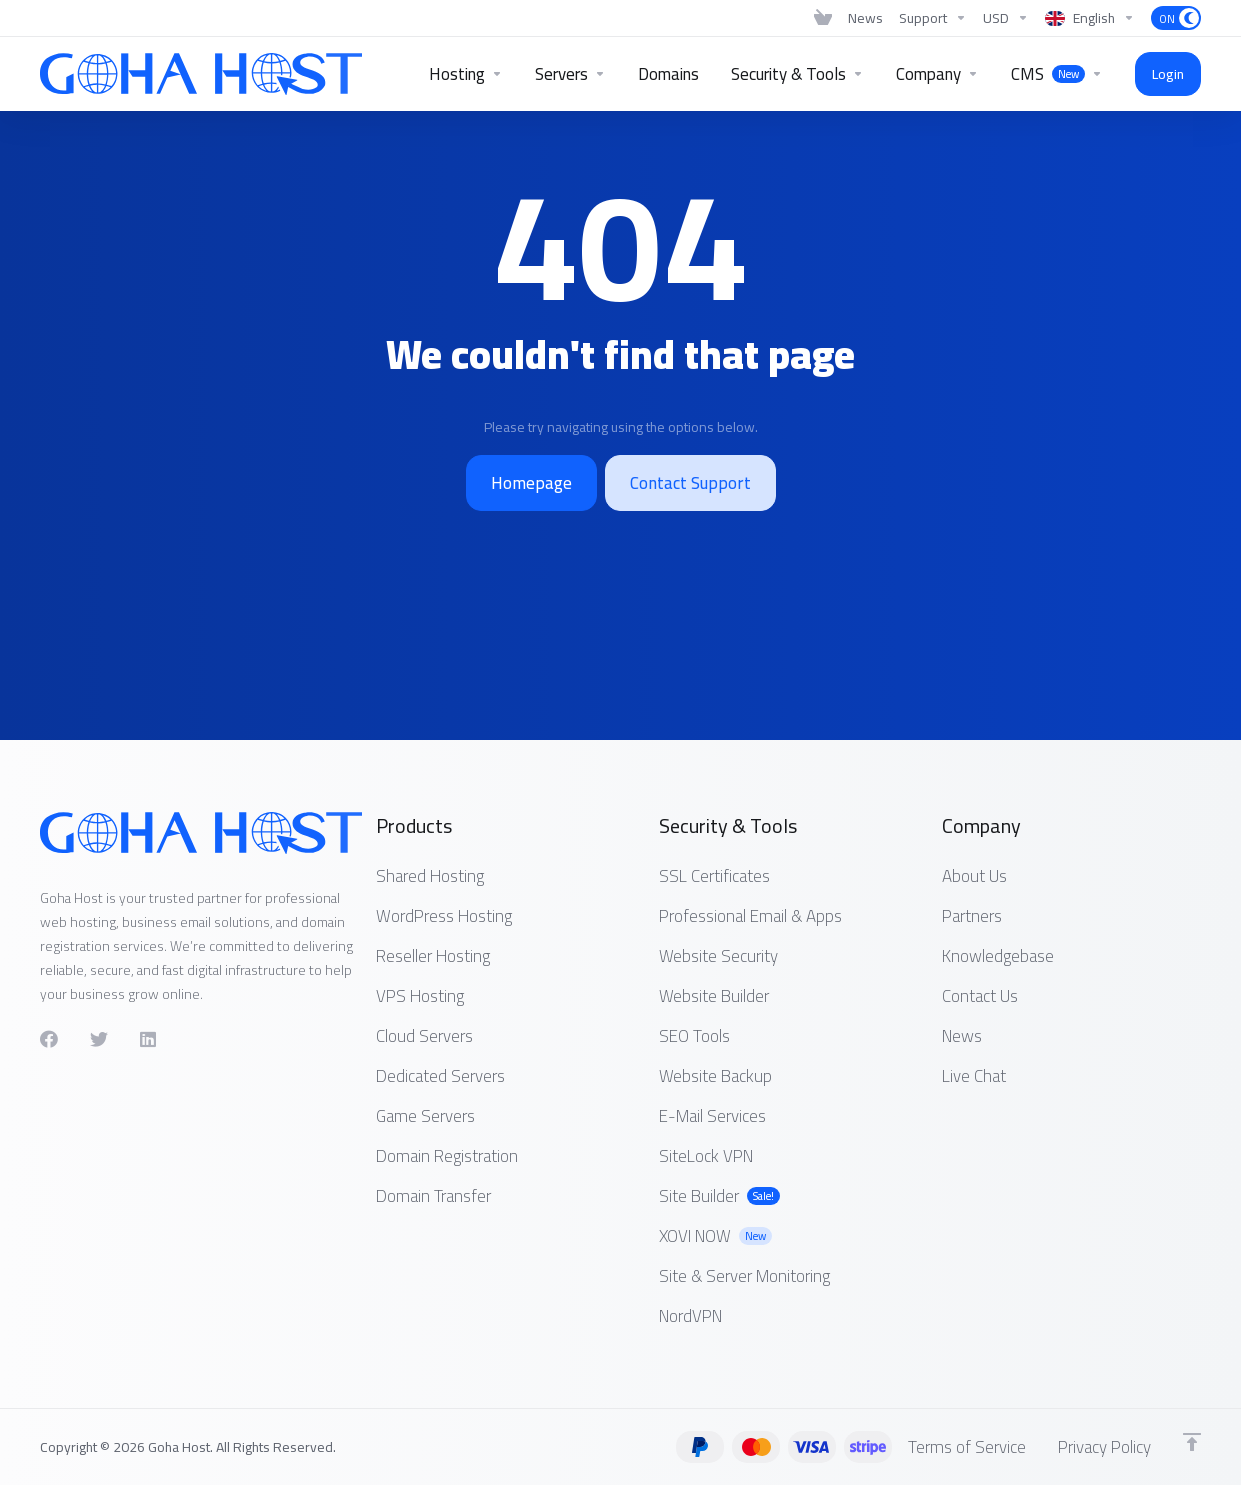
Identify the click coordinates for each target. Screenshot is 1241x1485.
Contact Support (690, 483)
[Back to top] (1192, 1442)
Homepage (531, 483)
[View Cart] (823, 18)
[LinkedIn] (149, 1039)
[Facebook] (49, 1039)
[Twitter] (99, 1039)
